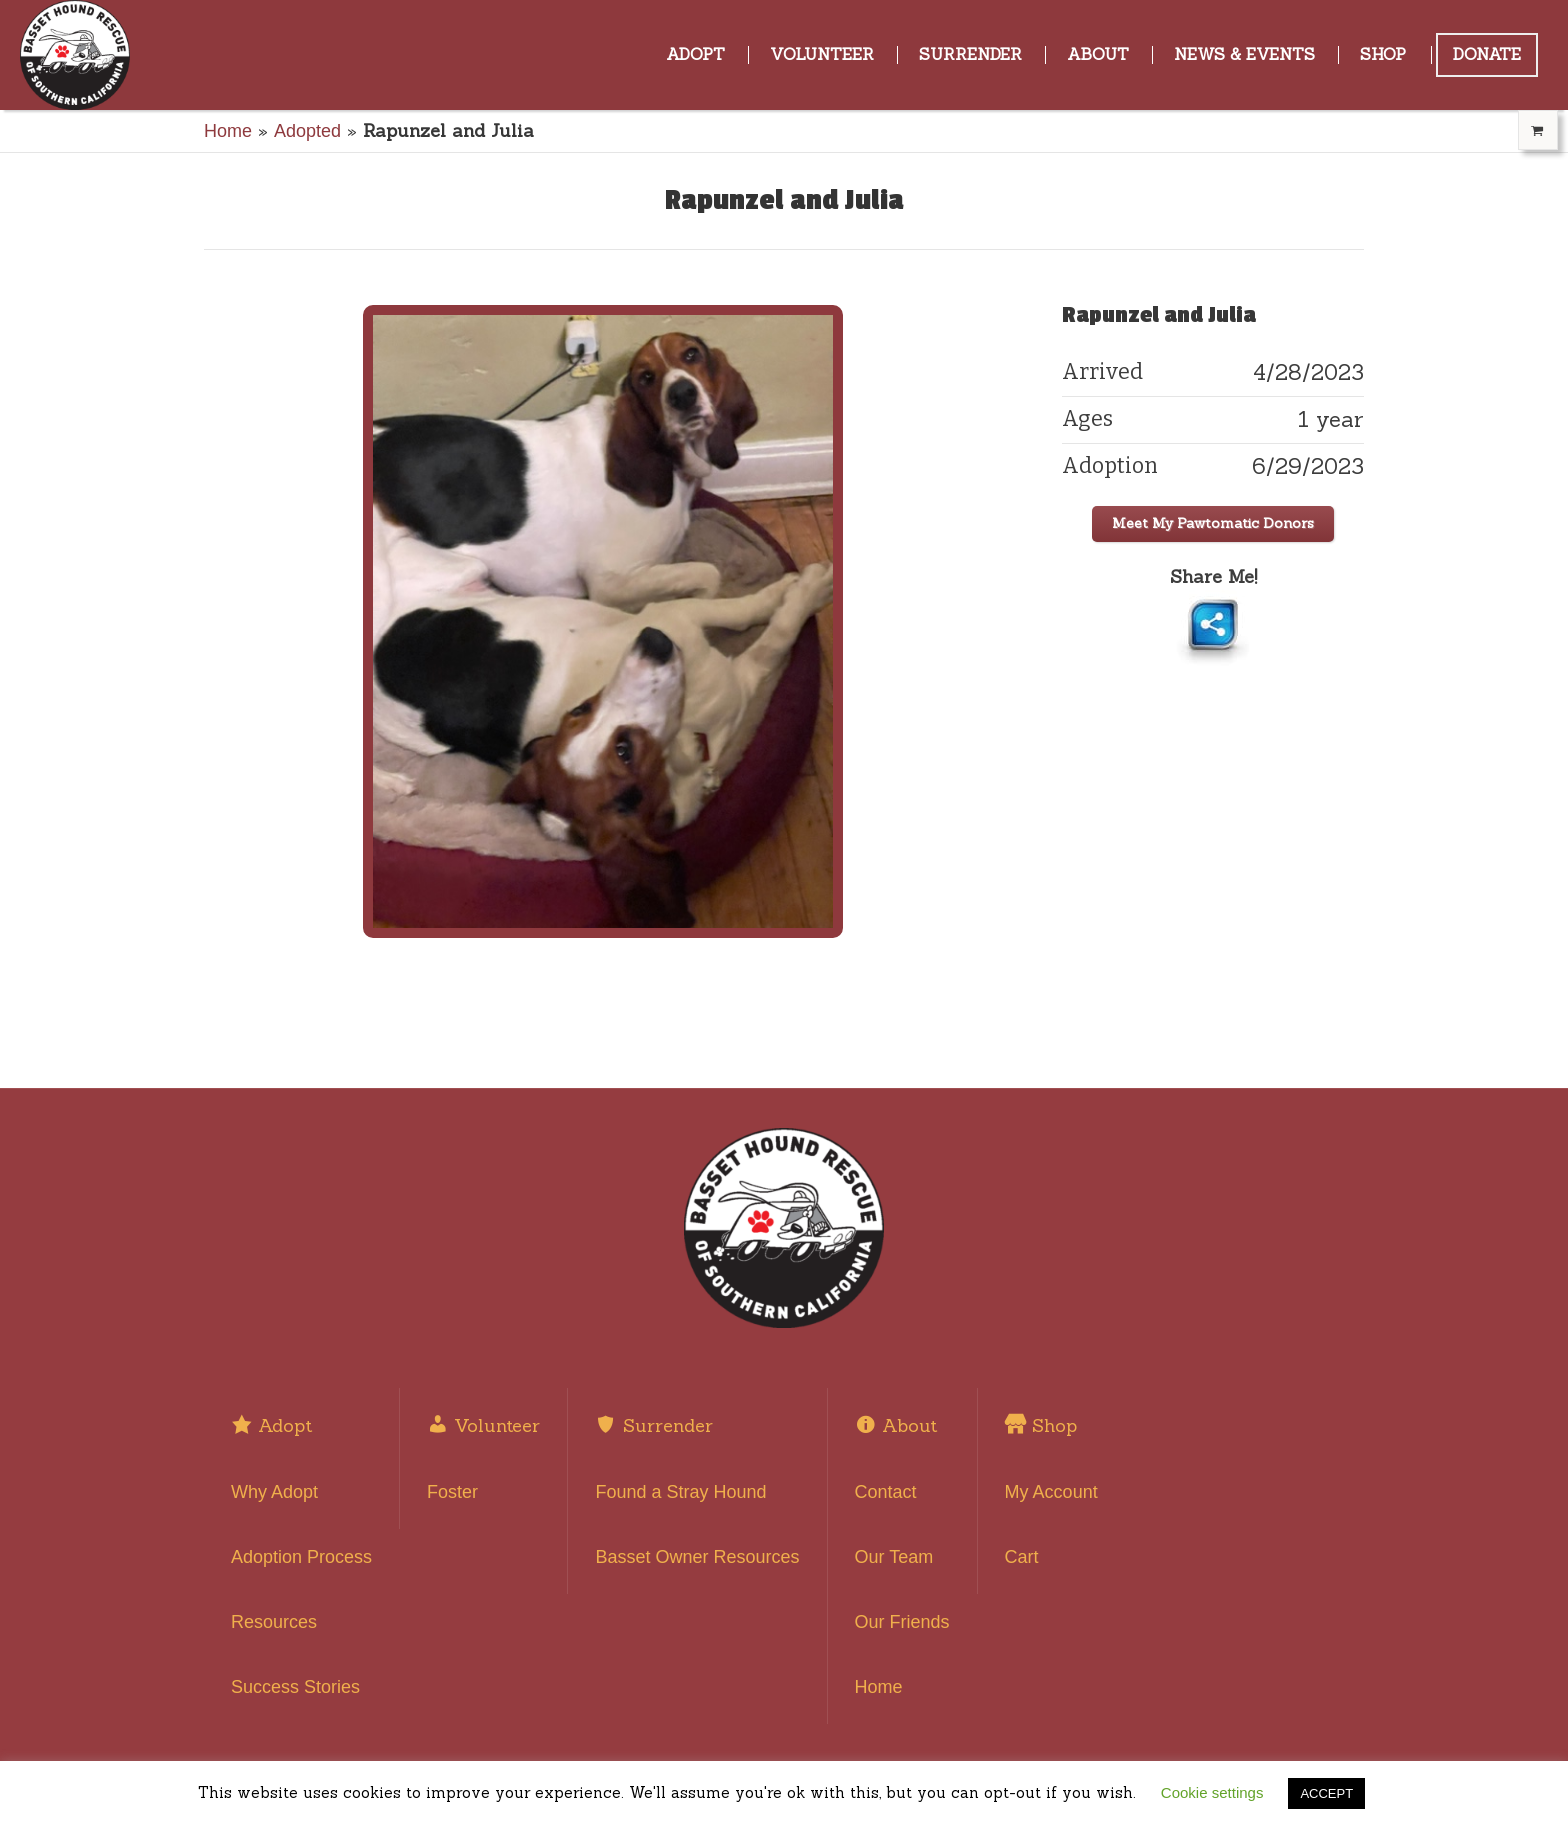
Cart (1022, 1557)
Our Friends (902, 1622)
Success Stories (295, 1687)
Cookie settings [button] (1212, 1792)
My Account (1051, 1492)
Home (228, 131)
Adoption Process (301, 1557)
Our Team (894, 1557)
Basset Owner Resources (697, 1557)
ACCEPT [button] (1326, 1793)
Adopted (307, 131)
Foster (452, 1492)
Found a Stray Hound (680, 1492)
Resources (274, 1622)
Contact (886, 1492)
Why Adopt (274, 1492)
